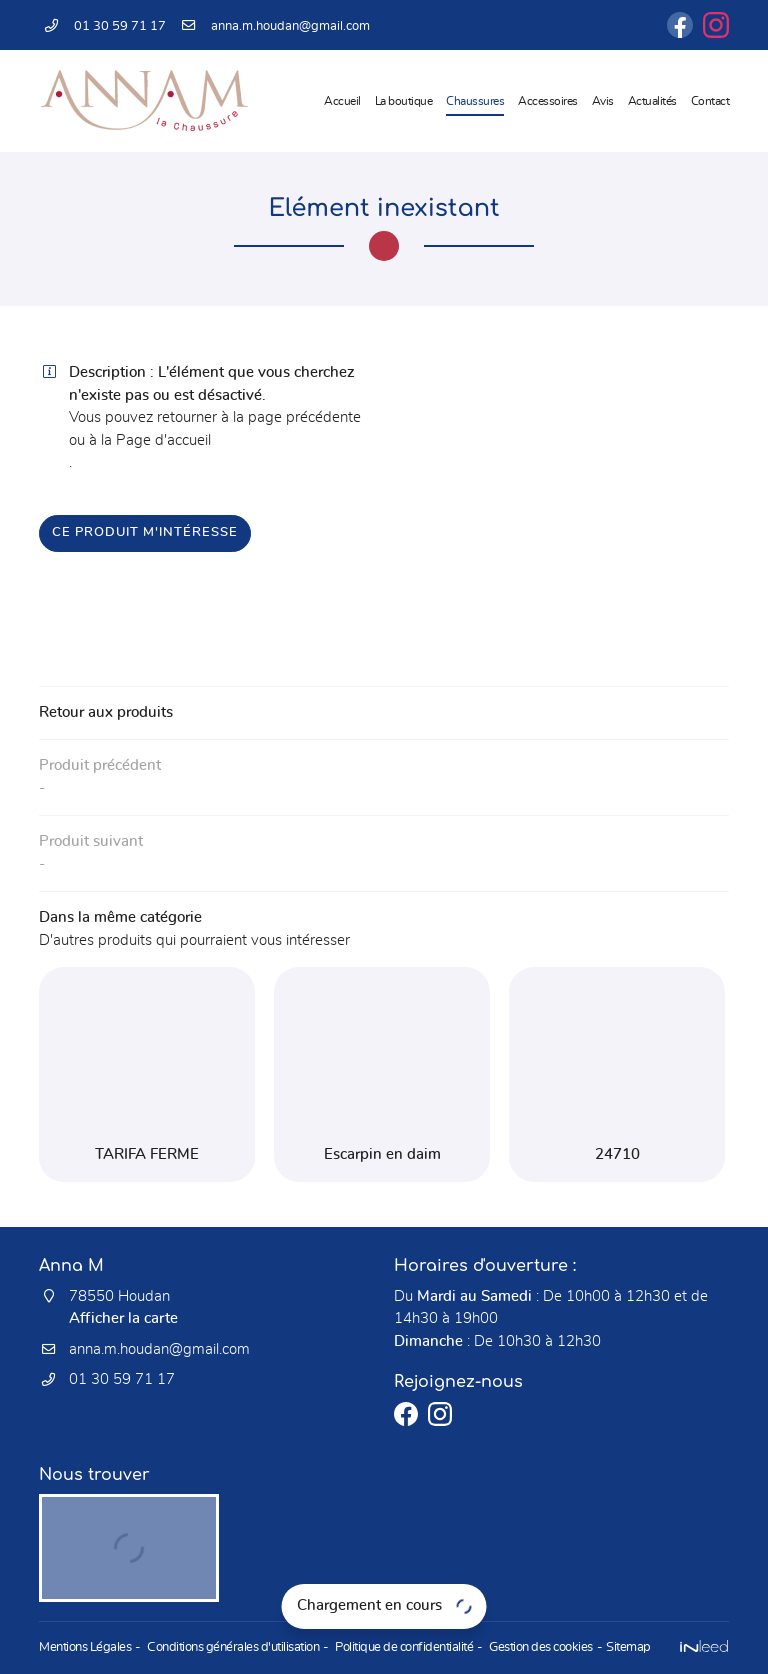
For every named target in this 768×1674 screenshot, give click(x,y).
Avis (603, 101)
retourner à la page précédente (259, 417)
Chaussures (475, 101)
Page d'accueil (163, 440)
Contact (710, 101)
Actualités (652, 101)
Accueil (342, 101)
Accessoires (548, 101)
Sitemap (628, 1647)
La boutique (404, 101)
